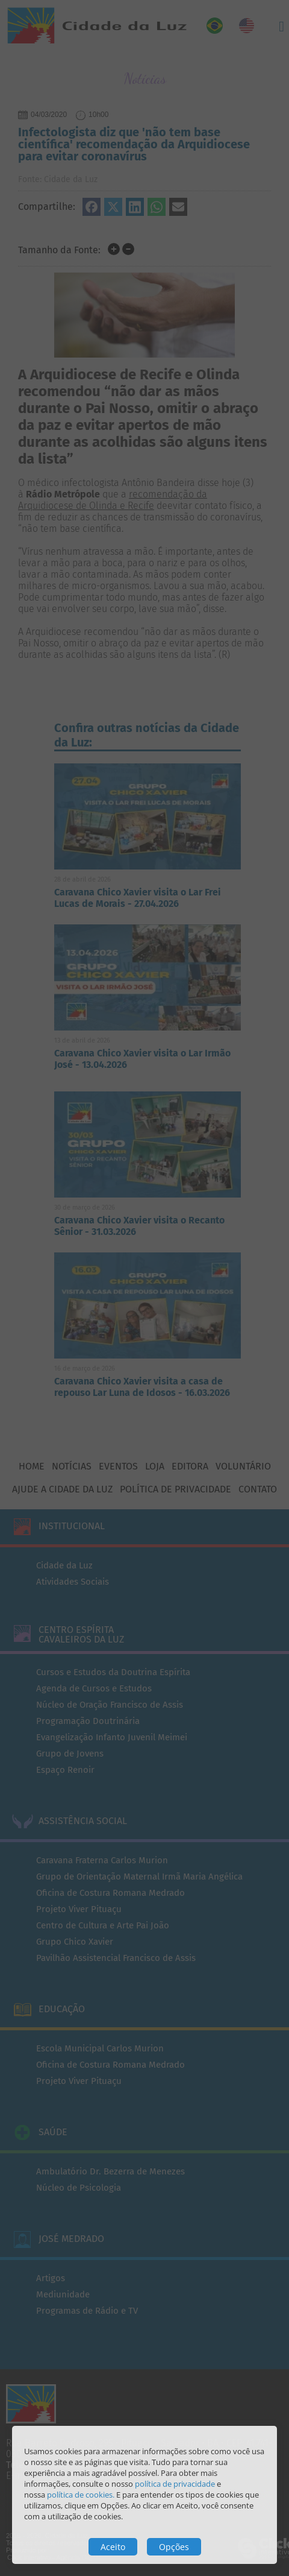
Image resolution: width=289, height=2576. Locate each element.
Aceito (113, 2546)
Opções (174, 2546)
